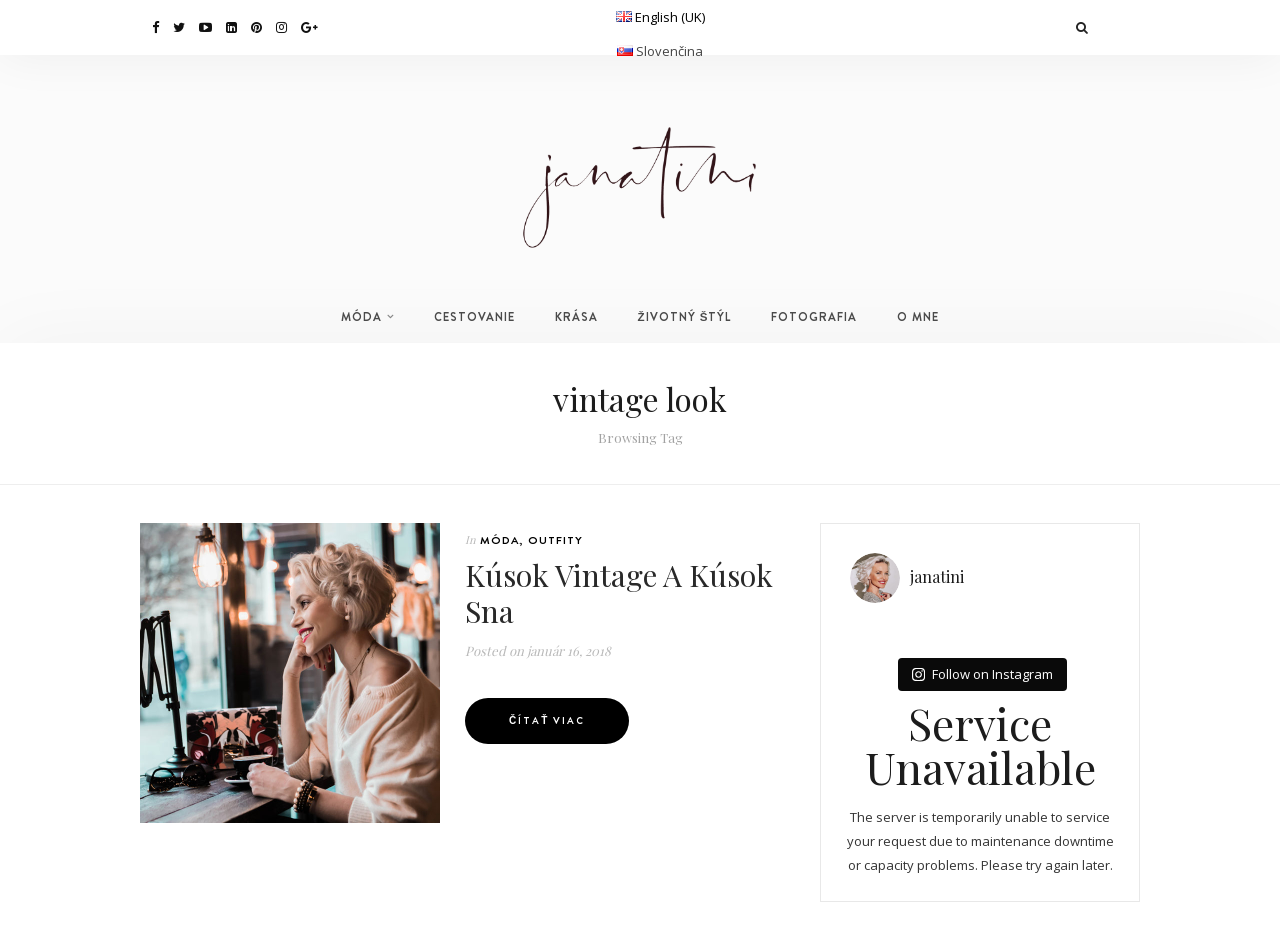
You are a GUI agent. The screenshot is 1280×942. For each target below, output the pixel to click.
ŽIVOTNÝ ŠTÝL (685, 317)
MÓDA (361, 317)
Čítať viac (547, 720)
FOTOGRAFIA (814, 317)
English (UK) (670, 17)
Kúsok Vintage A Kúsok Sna (619, 593)
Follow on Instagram (982, 674)
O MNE (918, 317)
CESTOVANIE (474, 317)
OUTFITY (555, 540)
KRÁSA (576, 317)
